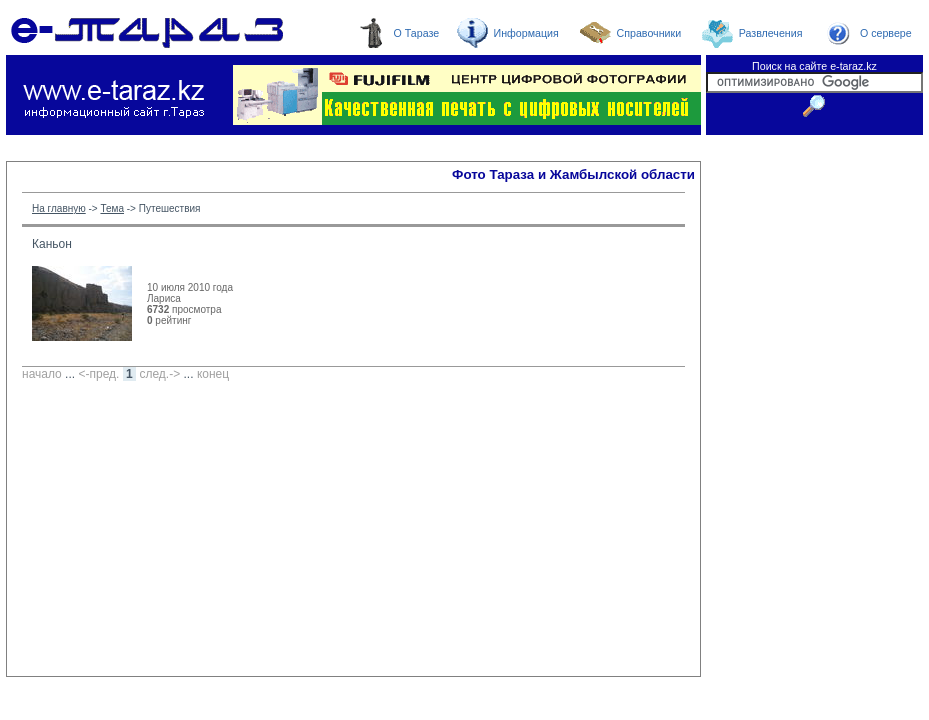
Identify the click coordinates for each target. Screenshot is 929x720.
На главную (59, 208)
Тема (112, 208)
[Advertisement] (353, 531)
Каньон (52, 244)
